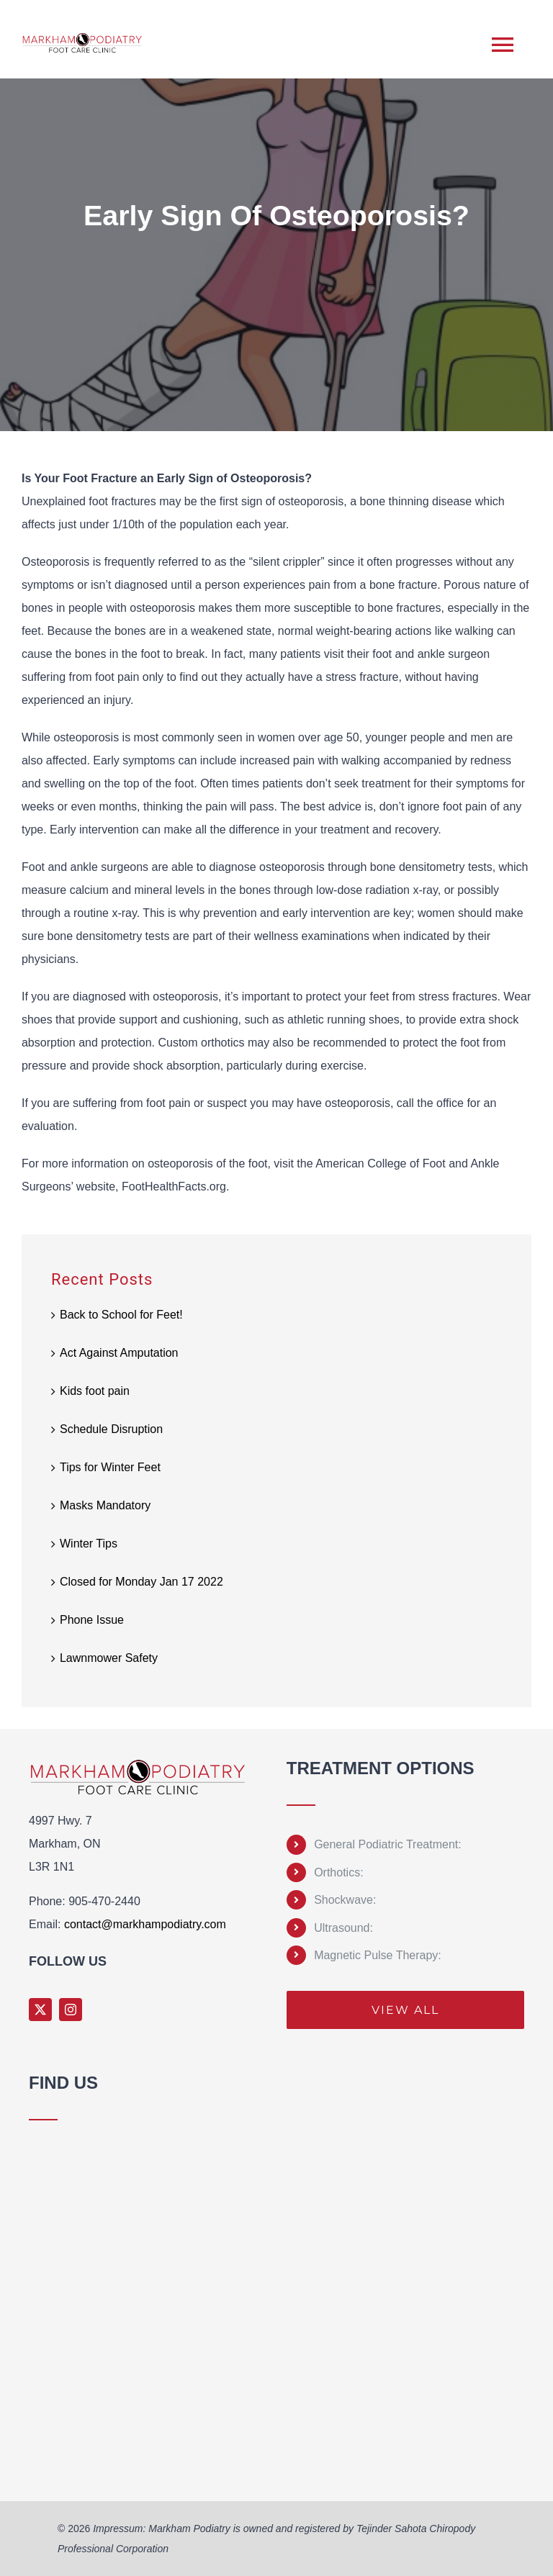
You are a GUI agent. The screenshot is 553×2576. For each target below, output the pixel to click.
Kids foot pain (95, 1391)
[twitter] (40, 2009)
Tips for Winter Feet (110, 1467)
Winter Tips (88, 1543)
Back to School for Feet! (121, 1315)
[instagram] (70, 2009)
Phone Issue (92, 1620)
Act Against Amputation (119, 1353)
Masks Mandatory (105, 1505)
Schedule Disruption (111, 1429)
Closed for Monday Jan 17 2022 (141, 1582)
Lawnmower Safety (109, 1658)
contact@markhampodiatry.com (145, 1924)
